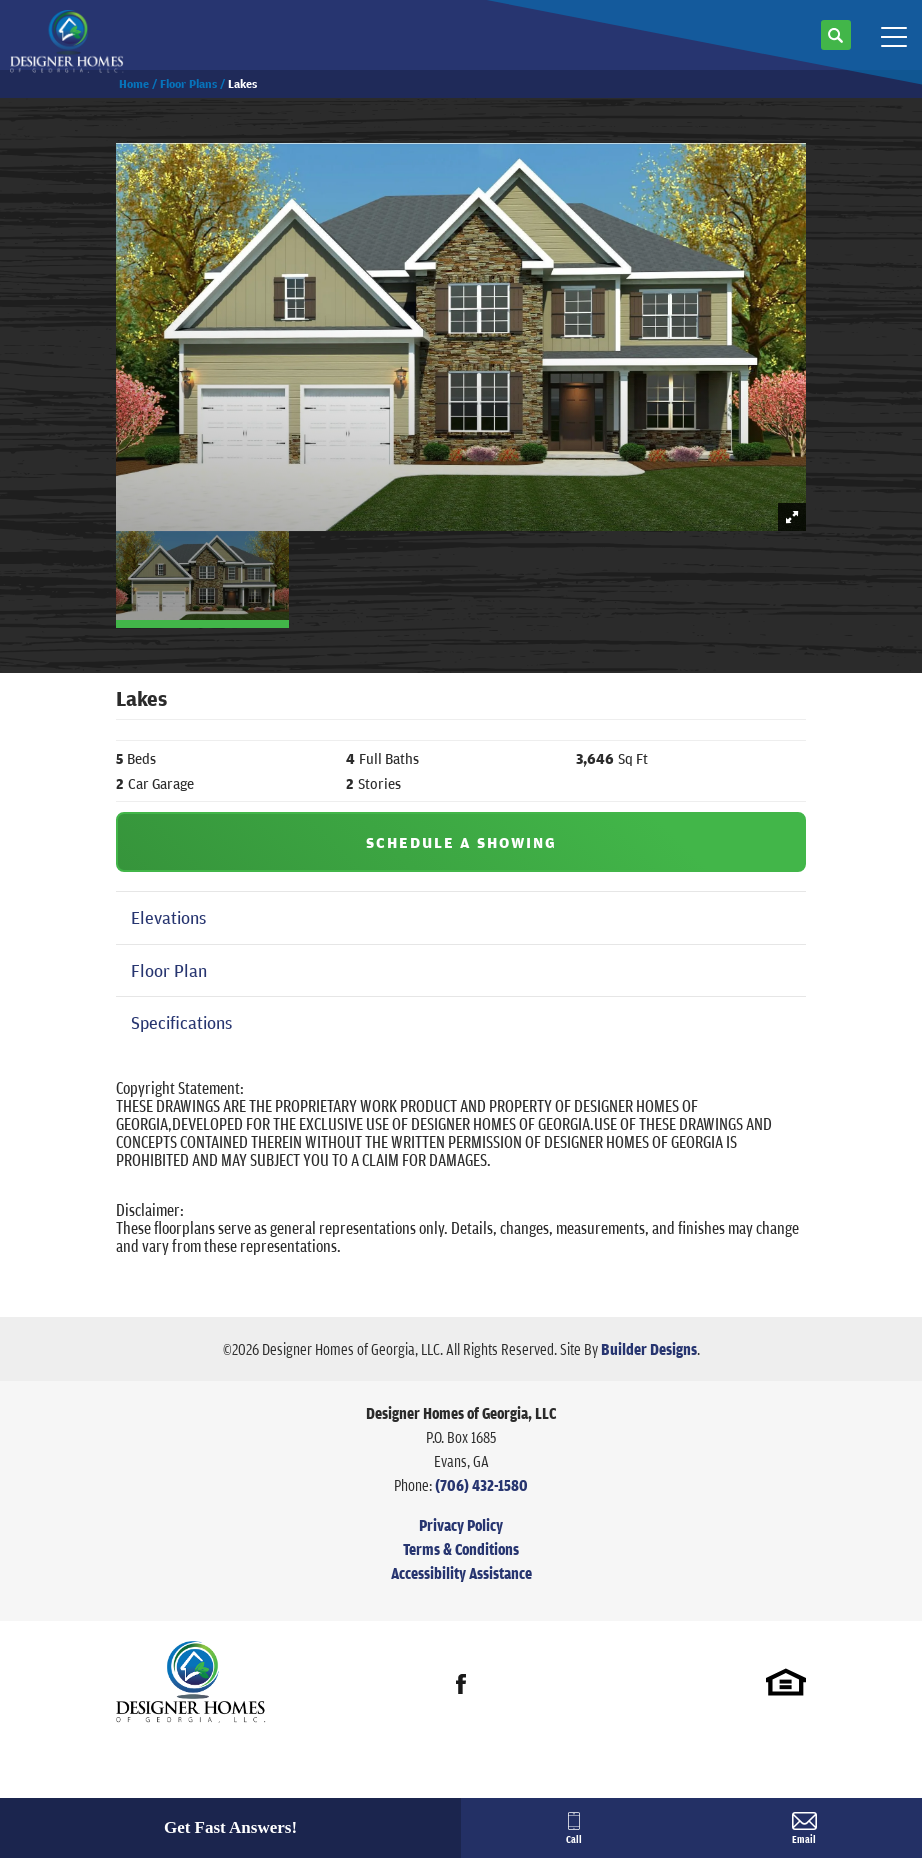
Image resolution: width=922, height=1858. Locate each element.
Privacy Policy (461, 1525)
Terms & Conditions (461, 1549)
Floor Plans (188, 83)
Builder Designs (649, 1349)
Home (134, 83)
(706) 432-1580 (481, 1485)
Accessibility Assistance (461, 1573)
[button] (836, 43)
